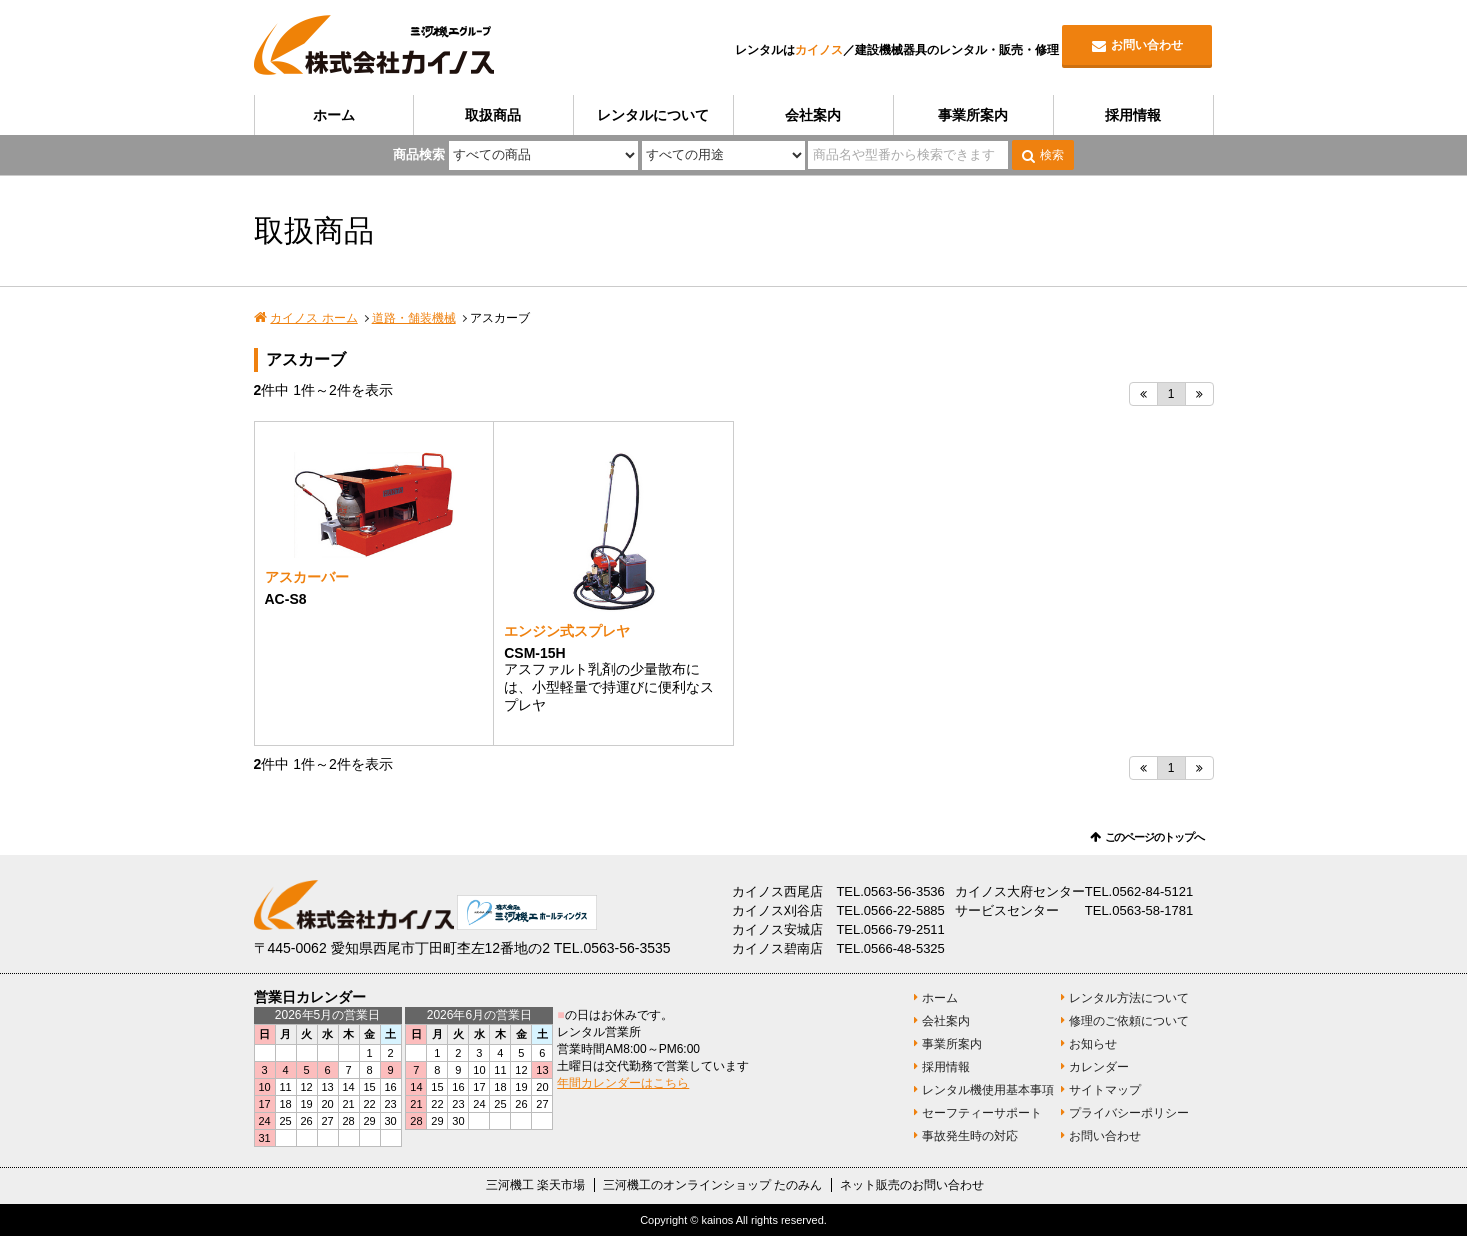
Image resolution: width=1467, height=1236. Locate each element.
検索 (1052, 155)
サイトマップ (1105, 1090)
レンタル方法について (1129, 998)
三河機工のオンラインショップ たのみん (712, 1185)
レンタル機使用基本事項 (988, 1090)
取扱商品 (493, 115)
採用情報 (1133, 115)
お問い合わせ (1147, 45)
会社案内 (813, 115)
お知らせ (1093, 1044)
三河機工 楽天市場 (535, 1185)
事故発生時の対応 (970, 1136)
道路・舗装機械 (414, 318)
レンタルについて (653, 115)
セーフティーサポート (982, 1113)
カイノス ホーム (313, 318)
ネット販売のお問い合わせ (912, 1185)
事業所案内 (973, 115)
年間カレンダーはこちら (623, 1083)
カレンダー (1099, 1067)
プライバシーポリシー (1129, 1113)
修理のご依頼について (1129, 1021)
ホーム (334, 115)
